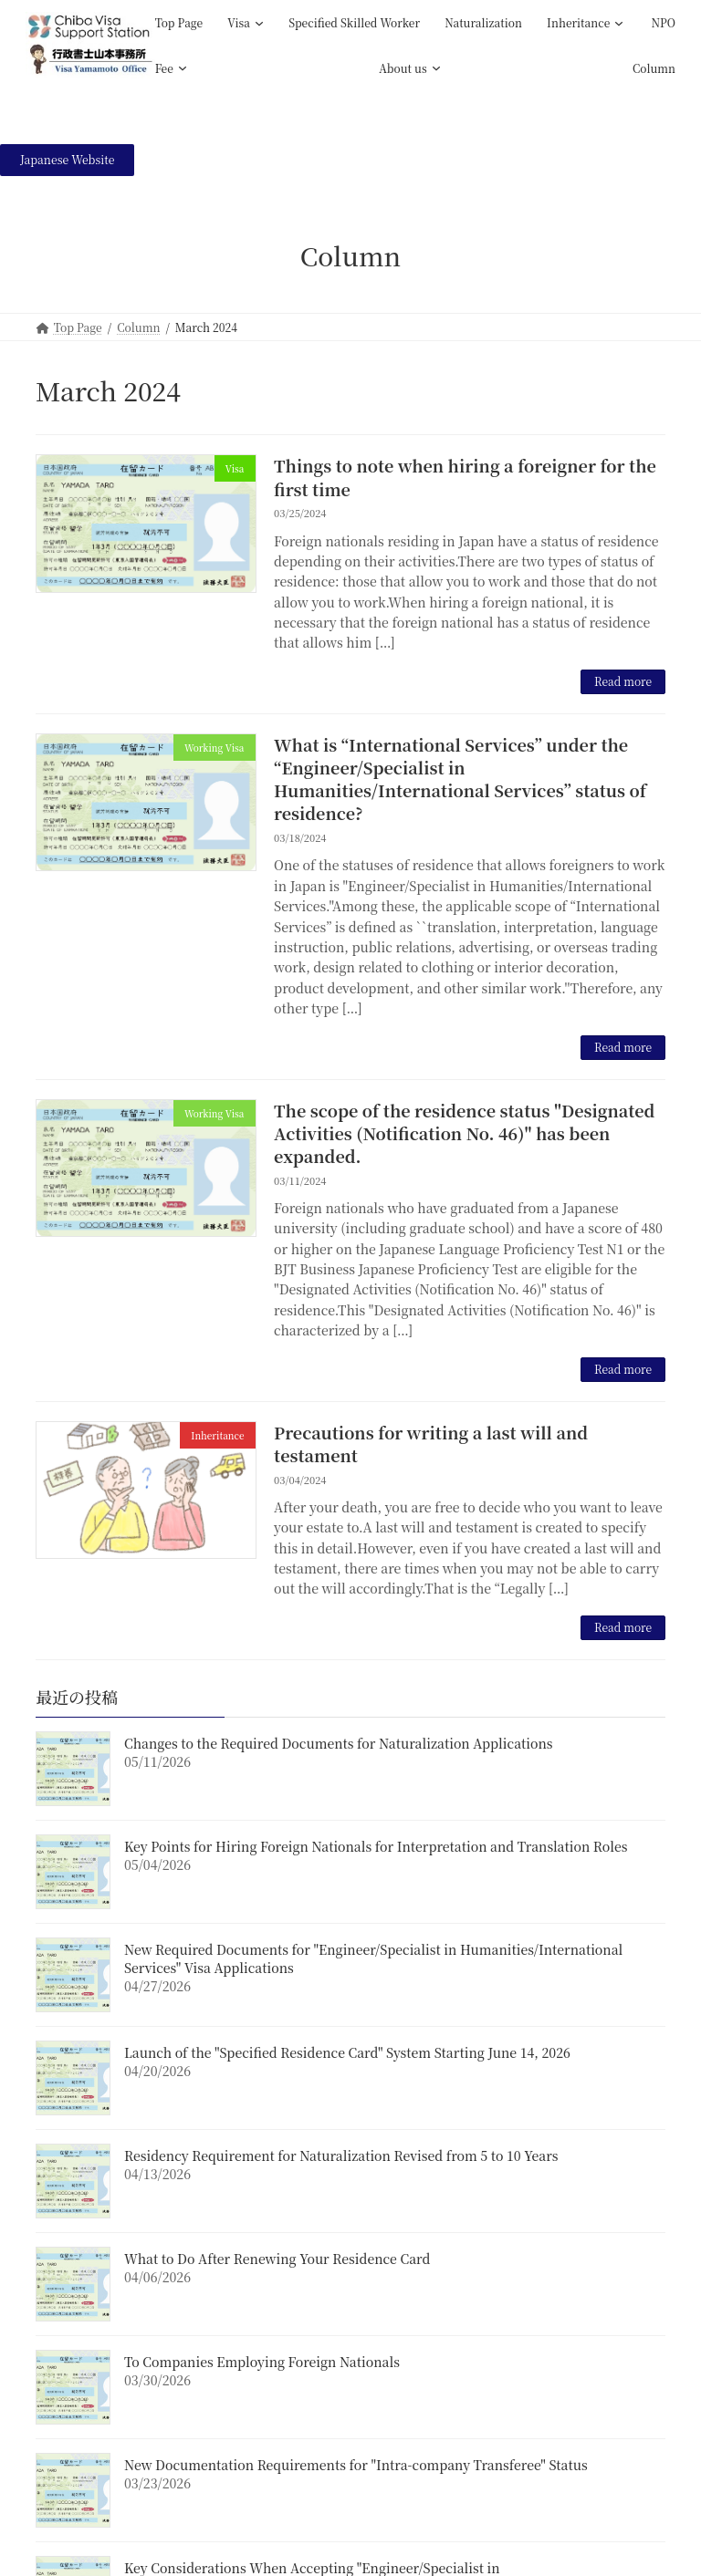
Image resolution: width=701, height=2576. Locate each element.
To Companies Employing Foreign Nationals (262, 2362)
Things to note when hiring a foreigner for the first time (465, 476)
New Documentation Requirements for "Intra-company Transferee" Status (356, 2465)
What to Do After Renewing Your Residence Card (277, 2258)
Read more (623, 681)
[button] (67, 160)
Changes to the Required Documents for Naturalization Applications (338, 1743)
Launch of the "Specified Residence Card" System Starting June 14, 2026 (347, 2052)
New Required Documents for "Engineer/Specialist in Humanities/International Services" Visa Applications (373, 1958)
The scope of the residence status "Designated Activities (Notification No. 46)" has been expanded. (464, 1133)
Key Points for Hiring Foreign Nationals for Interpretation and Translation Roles (376, 1846)
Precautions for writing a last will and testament (431, 1443)
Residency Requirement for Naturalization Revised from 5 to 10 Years (341, 2155)
